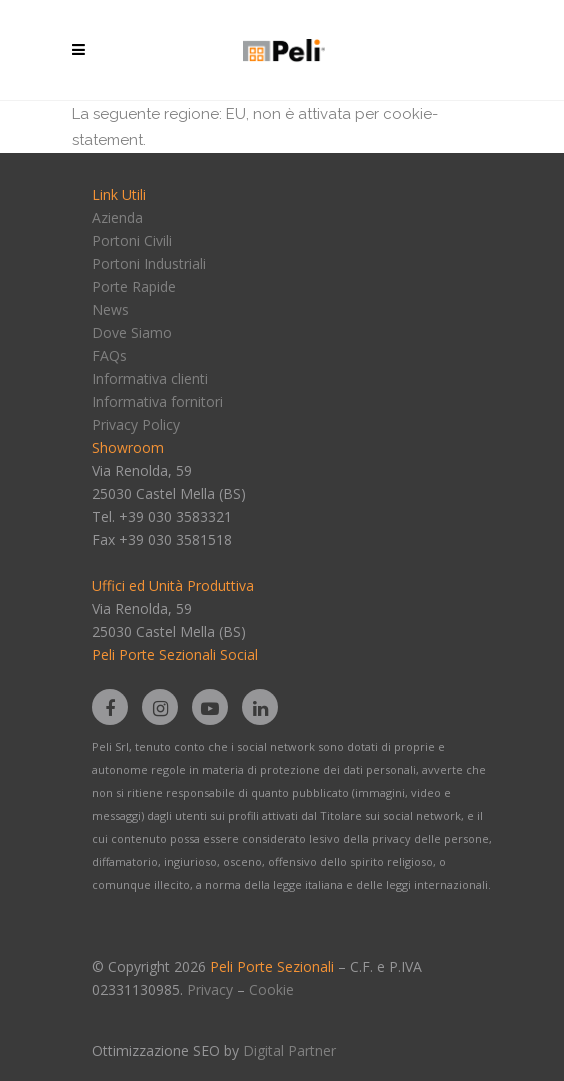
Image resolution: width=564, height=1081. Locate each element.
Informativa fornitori (157, 401)
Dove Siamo (132, 332)
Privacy (210, 989)
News (110, 309)
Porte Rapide (134, 286)
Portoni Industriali (149, 263)
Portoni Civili (132, 240)
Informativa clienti (150, 378)
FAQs (109, 355)
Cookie (271, 989)
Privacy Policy (136, 424)
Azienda (117, 217)
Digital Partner (289, 1050)
